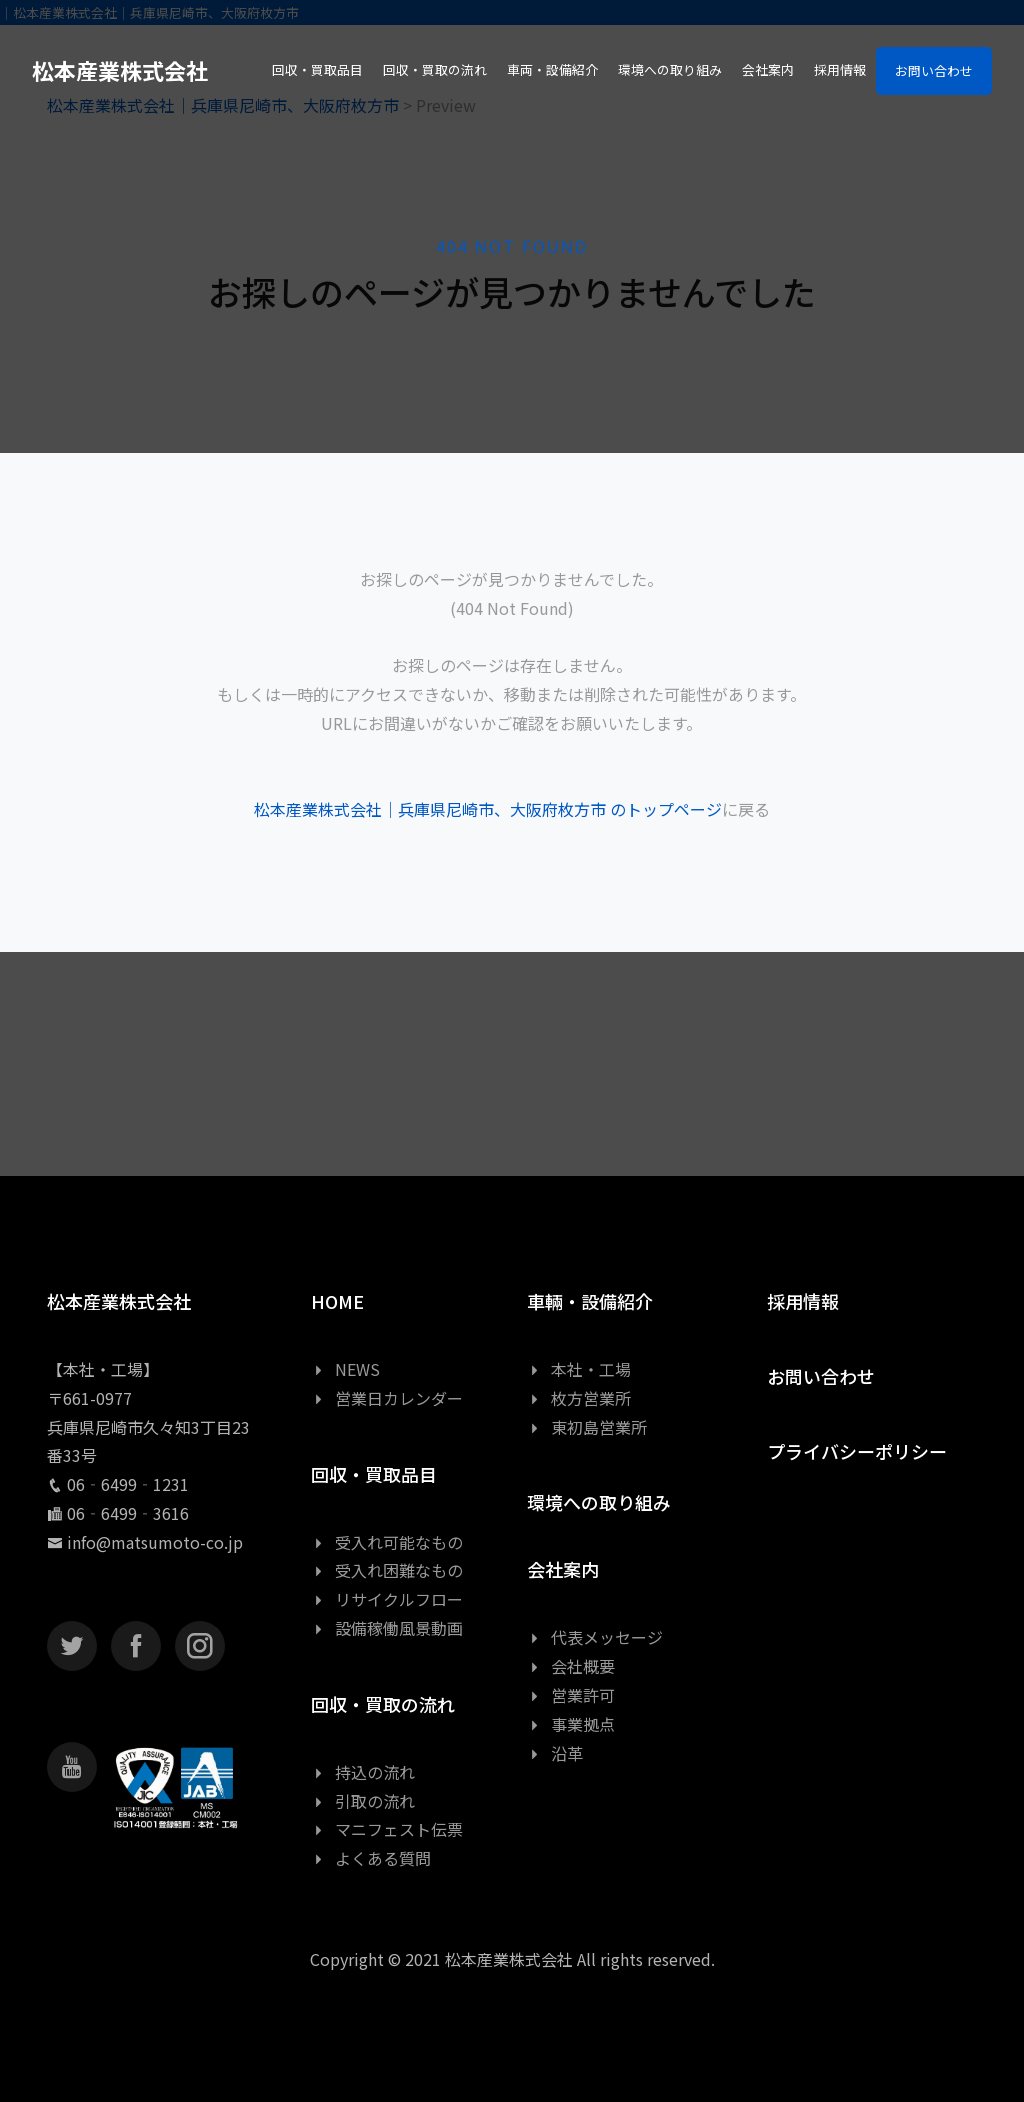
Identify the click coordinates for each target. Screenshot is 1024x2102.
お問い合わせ (934, 70)
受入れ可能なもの (387, 1542)
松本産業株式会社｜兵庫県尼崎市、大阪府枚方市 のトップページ (488, 809)
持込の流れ (363, 1772)
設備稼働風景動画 (387, 1628)
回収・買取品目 (374, 1474)
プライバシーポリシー (857, 1451)
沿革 (555, 1753)
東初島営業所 (587, 1427)
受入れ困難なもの (387, 1570)
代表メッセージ (595, 1637)
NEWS (345, 1369)
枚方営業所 (579, 1398)
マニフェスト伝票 (387, 1829)
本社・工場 (579, 1369)
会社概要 (571, 1666)
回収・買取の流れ (383, 1704)
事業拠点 (571, 1724)
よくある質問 (371, 1858)
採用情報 (803, 1301)
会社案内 (563, 1569)
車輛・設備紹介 (590, 1301)
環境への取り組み (599, 1502)
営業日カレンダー (387, 1398)
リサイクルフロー (387, 1599)
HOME (337, 1301)
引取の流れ (363, 1801)
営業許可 (571, 1695)
